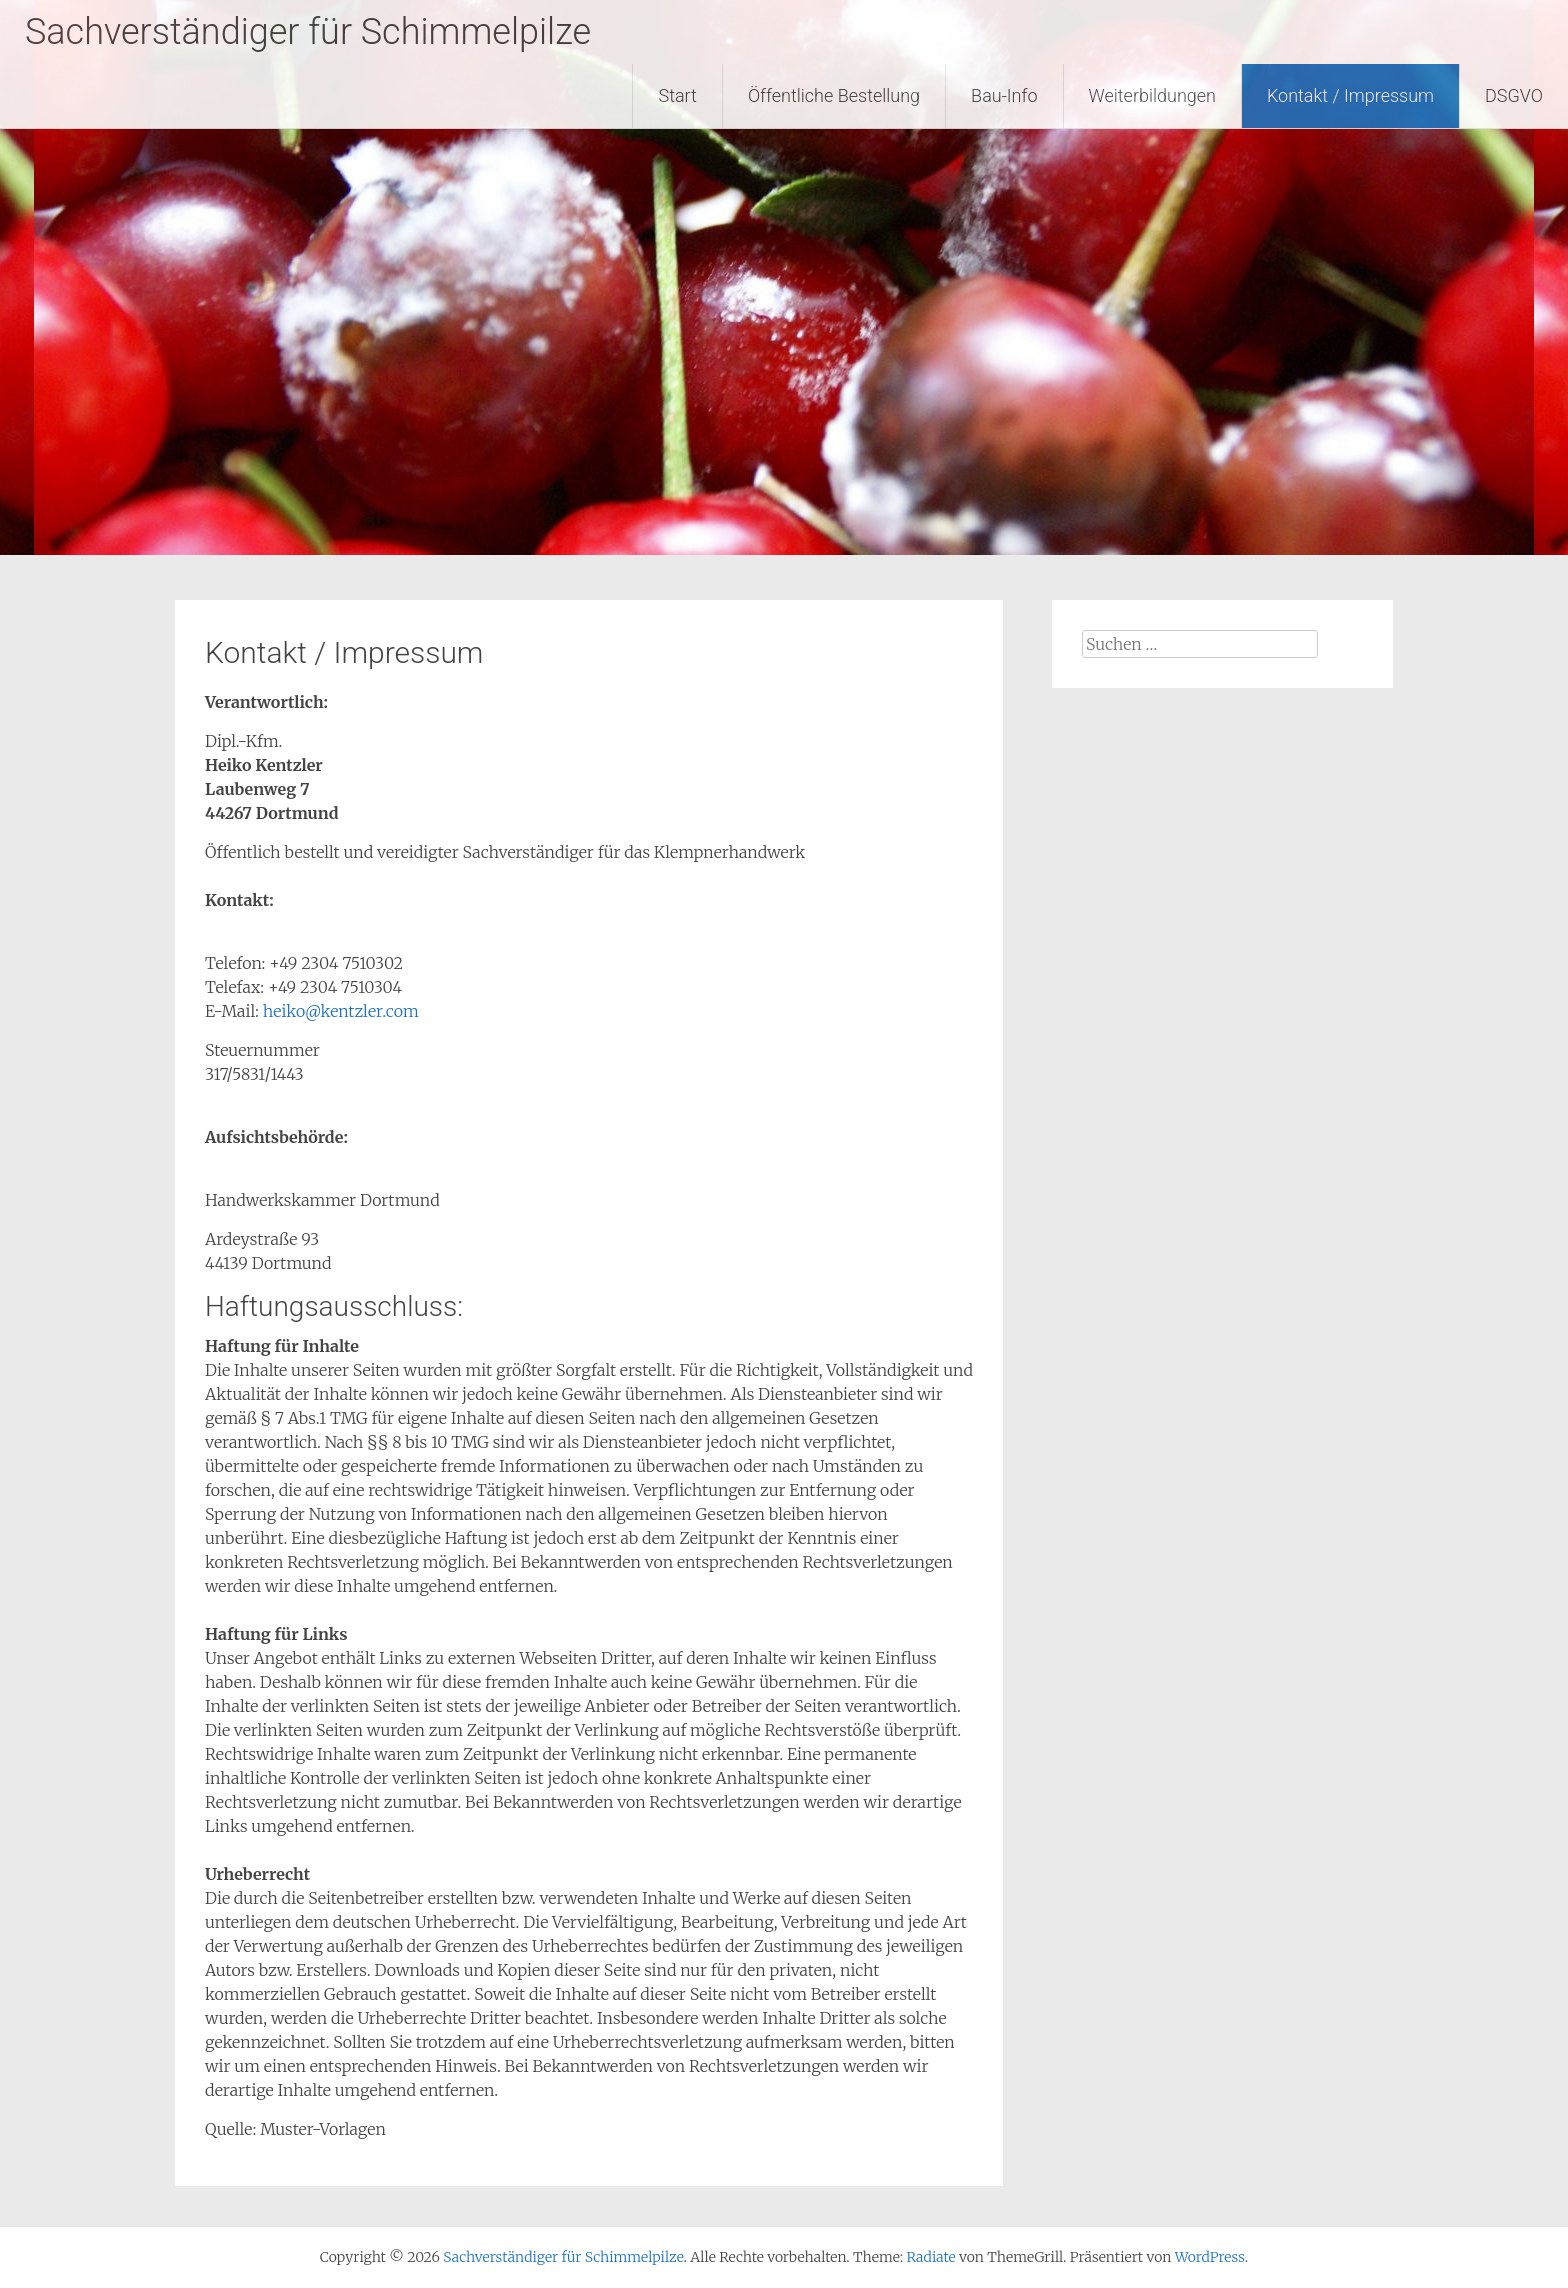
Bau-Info (1004, 95)
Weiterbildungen (1152, 95)
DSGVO (1514, 95)
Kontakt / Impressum (1350, 95)
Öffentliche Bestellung (834, 95)
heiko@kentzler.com (341, 1011)
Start (677, 95)
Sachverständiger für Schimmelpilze (308, 32)
